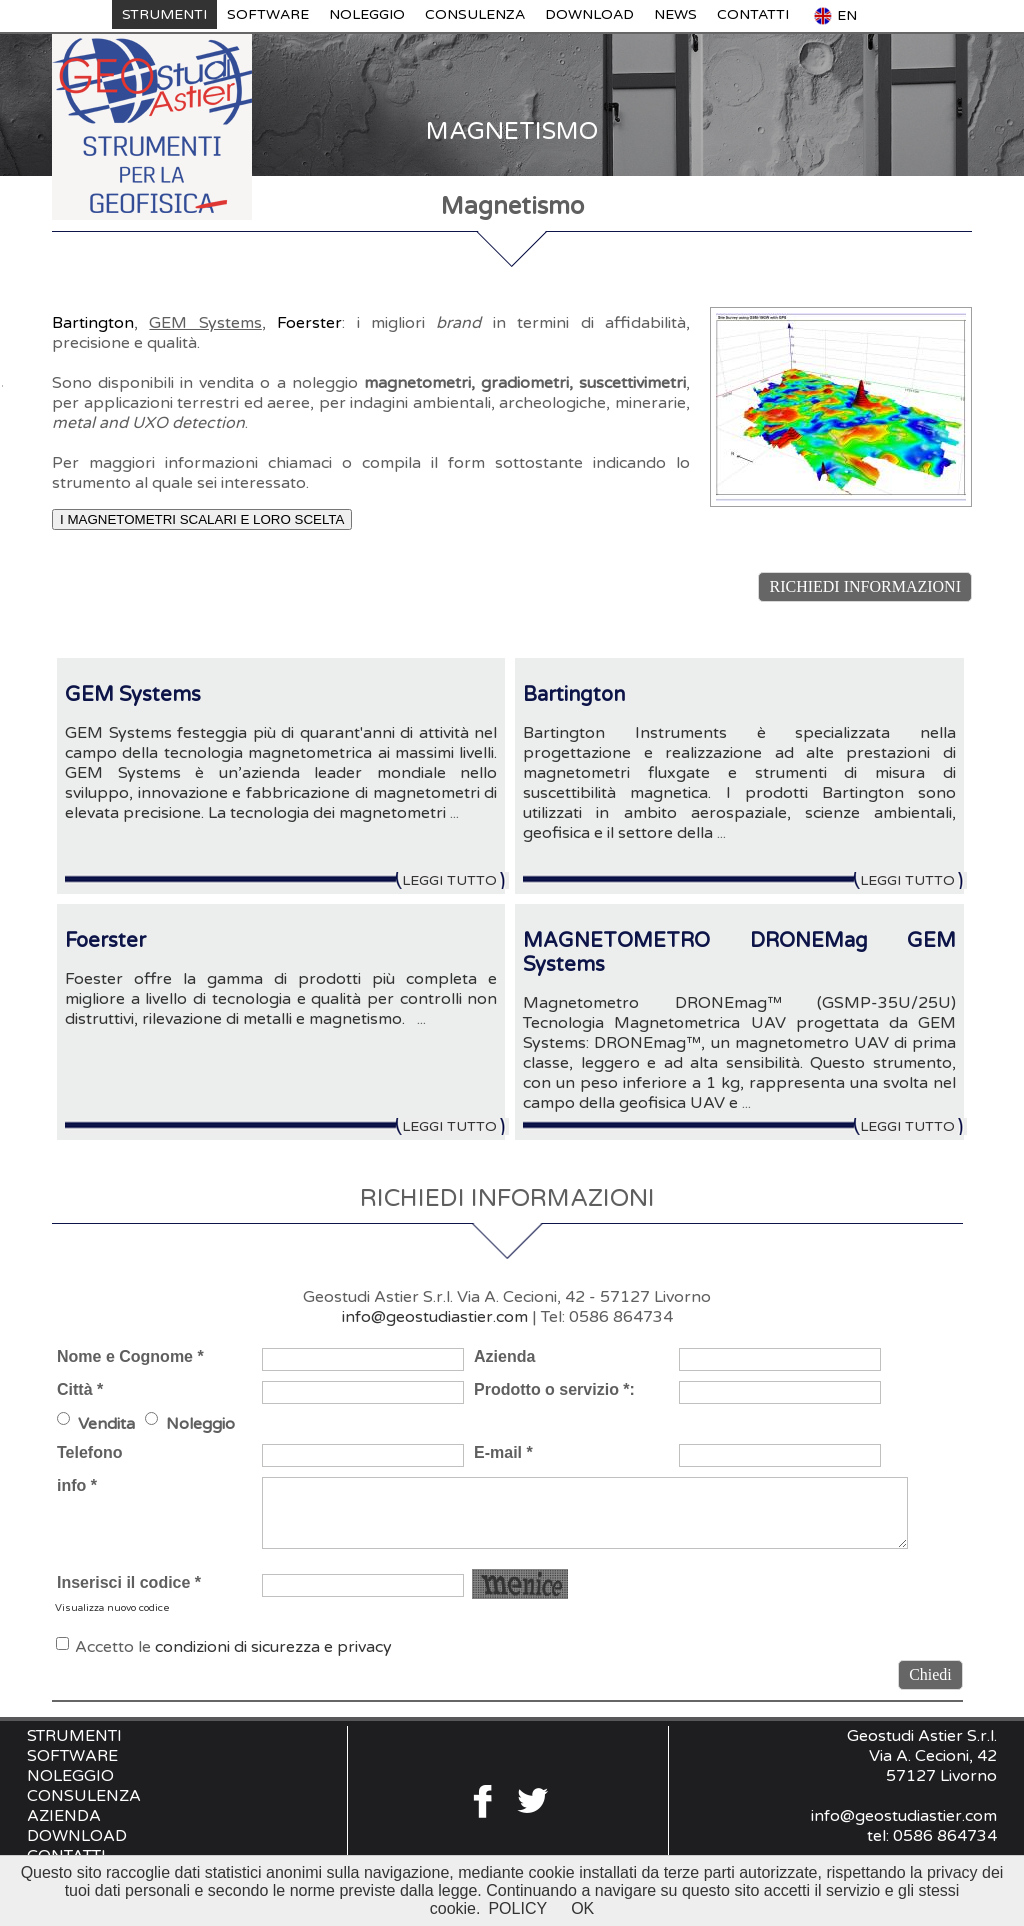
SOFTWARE (268, 14)
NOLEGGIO (367, 14)
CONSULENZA (475, 14)
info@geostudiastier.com (435, 1317)
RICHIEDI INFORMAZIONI (865, 586)
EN (835, 16)
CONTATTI (753, 14)
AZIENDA (64, 1816)
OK (582, 1908)
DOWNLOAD (589, 14)
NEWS (675, 14)
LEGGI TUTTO (455, 880)
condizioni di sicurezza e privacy (273, 1647)
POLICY (517, 1908)
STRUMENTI (164, 14)
